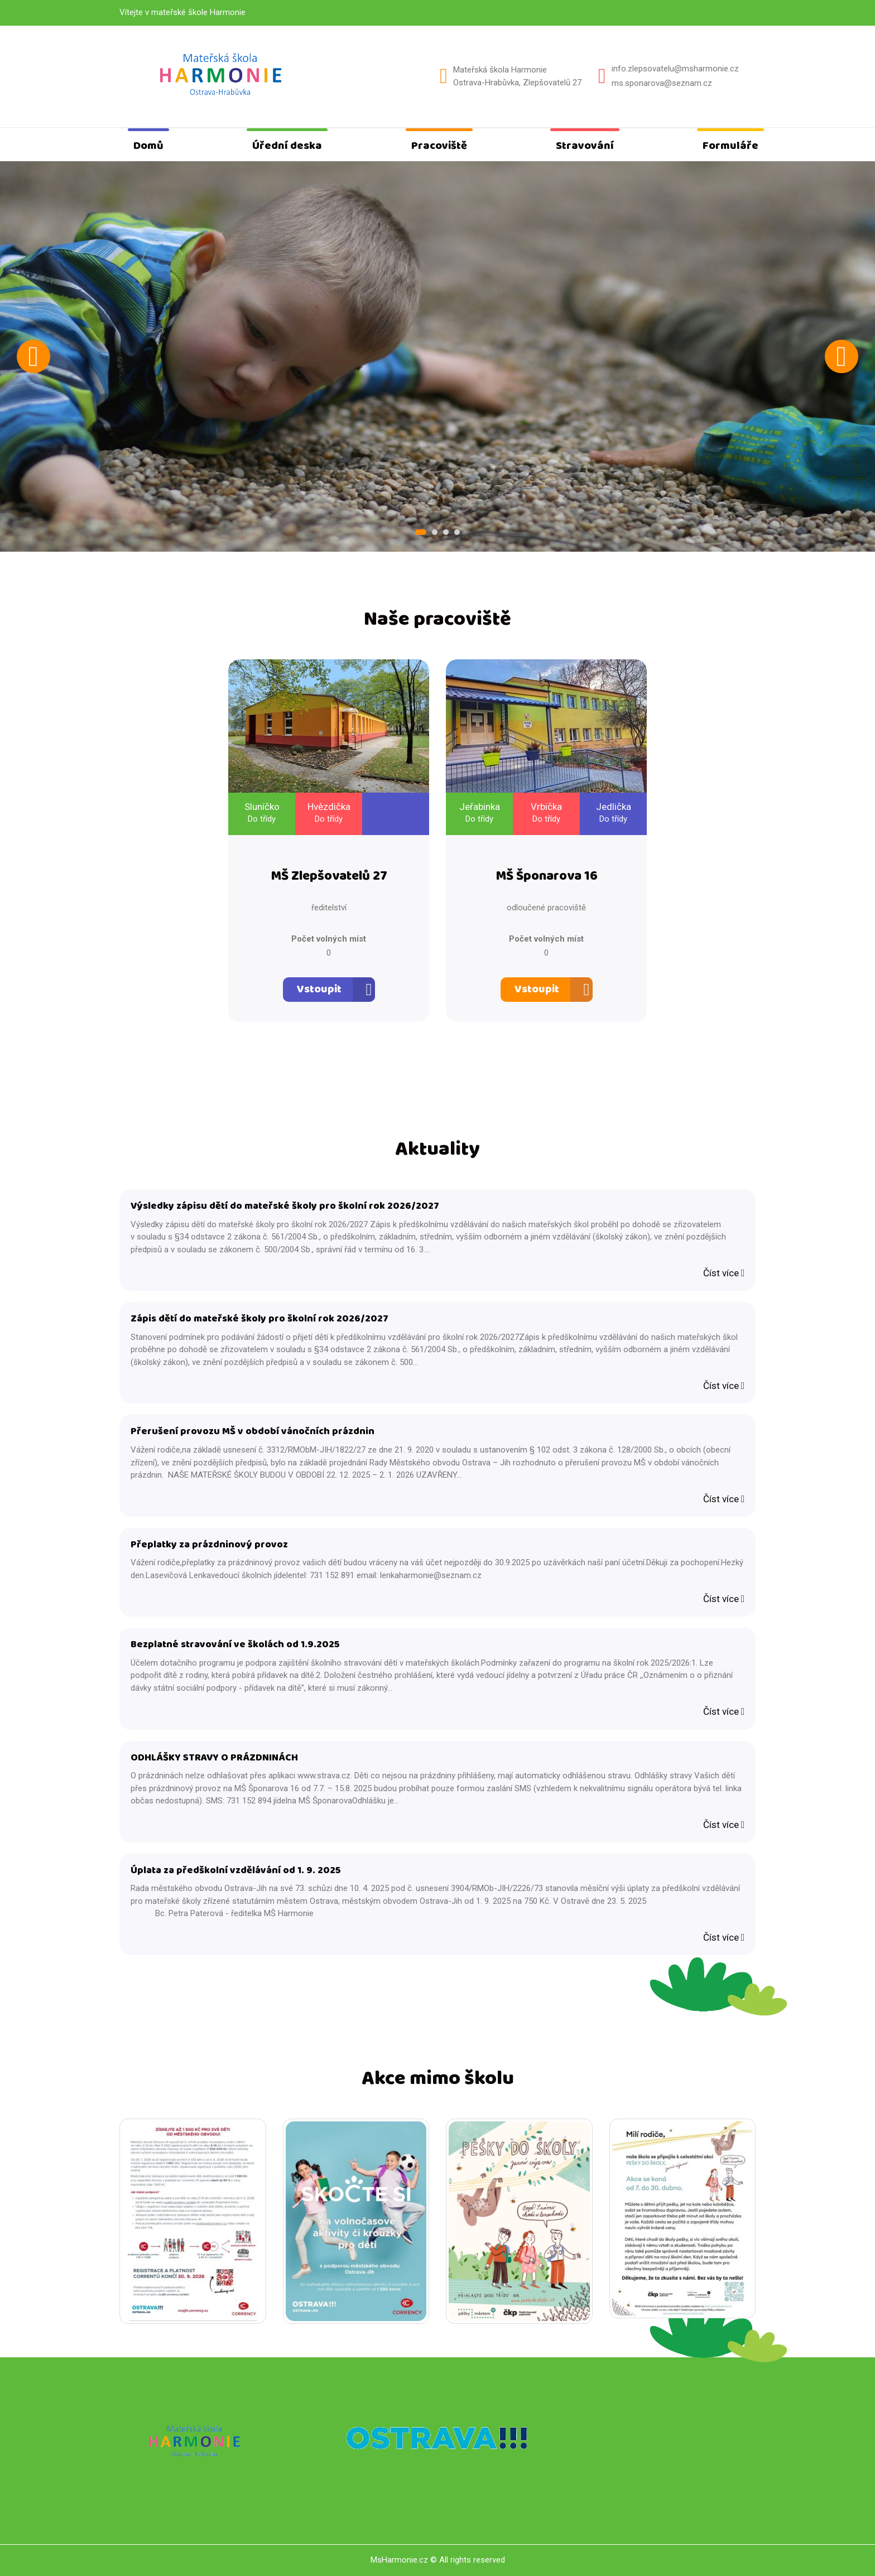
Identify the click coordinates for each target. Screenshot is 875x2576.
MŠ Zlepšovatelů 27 (329, 877)
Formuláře (730, 146)
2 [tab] (435, 532)
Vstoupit (319, 989)
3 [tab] (446, 532)
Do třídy (262, 819)
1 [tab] (420, 532)
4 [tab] (457, 532)
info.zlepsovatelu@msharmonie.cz (675, 69)
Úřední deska (287, 146)
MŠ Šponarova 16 (547, 877)
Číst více (723, 1273)
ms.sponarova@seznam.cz (662, 83)
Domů (148, 146)
